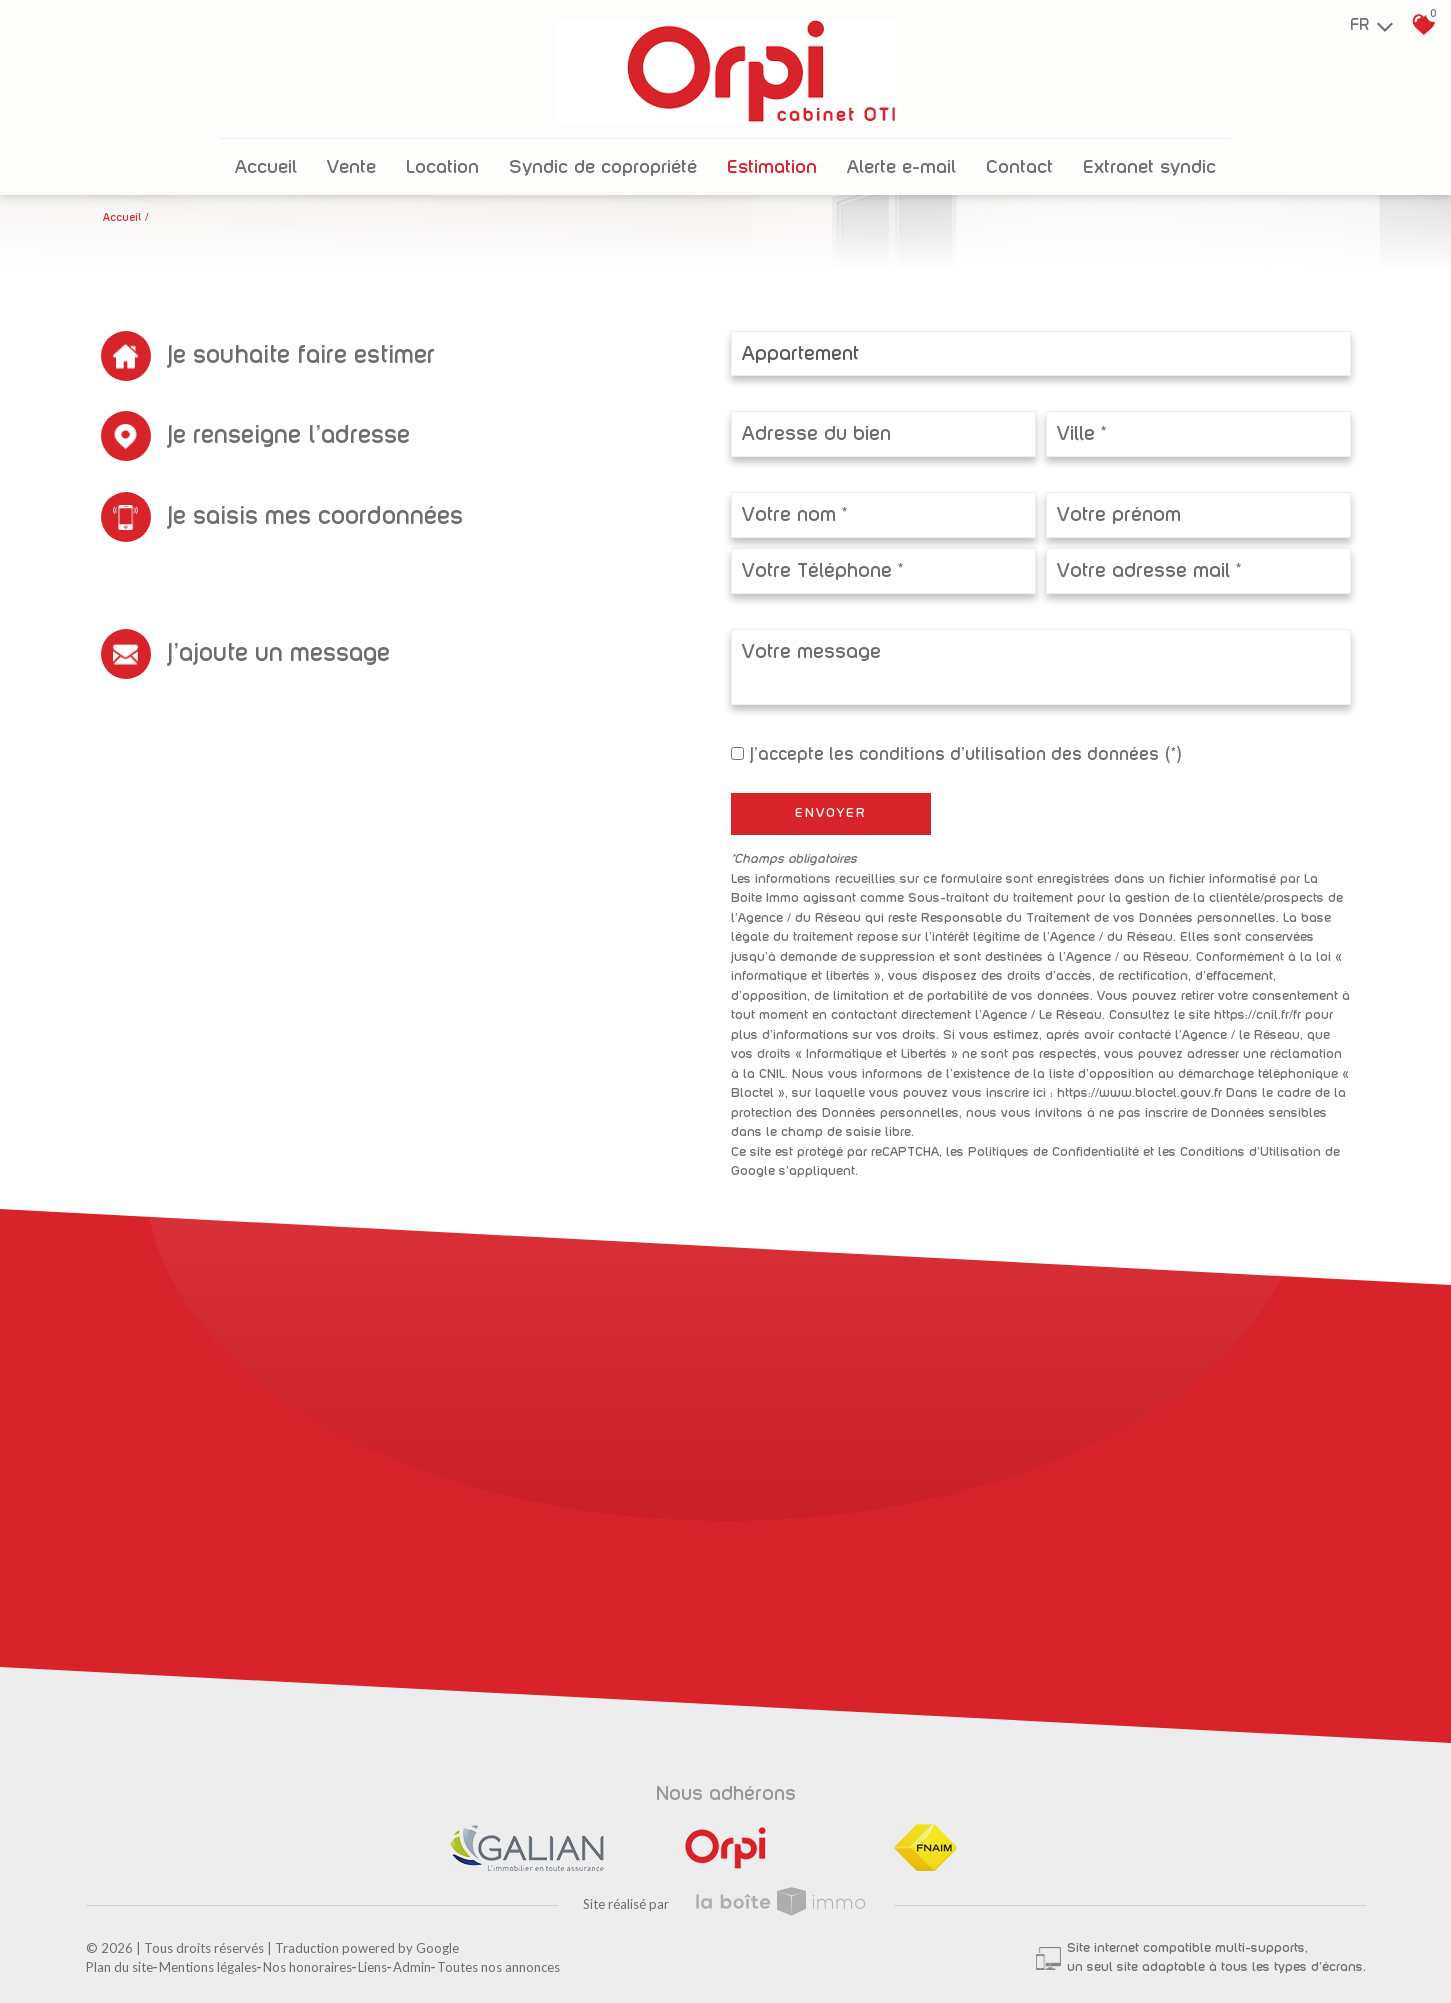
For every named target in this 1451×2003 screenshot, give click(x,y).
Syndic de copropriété (603, 167)
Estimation (772, 167)
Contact (1019, 167)
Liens (372, 1967)
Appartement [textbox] (800, 354)
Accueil (266, 167)
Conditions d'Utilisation (1250, 1152)
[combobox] (1041, 353)
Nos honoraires (307, 1967)
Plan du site (119, 1967)
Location (442, 167)
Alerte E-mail (901, 167)
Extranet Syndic (1149, 167)
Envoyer (831, 813)
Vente (351, 167)
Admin (412, 1967)
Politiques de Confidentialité (1053, 1152)
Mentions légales (208, 1967)
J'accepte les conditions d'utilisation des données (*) (966, 755)
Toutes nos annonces (498, 1967)
